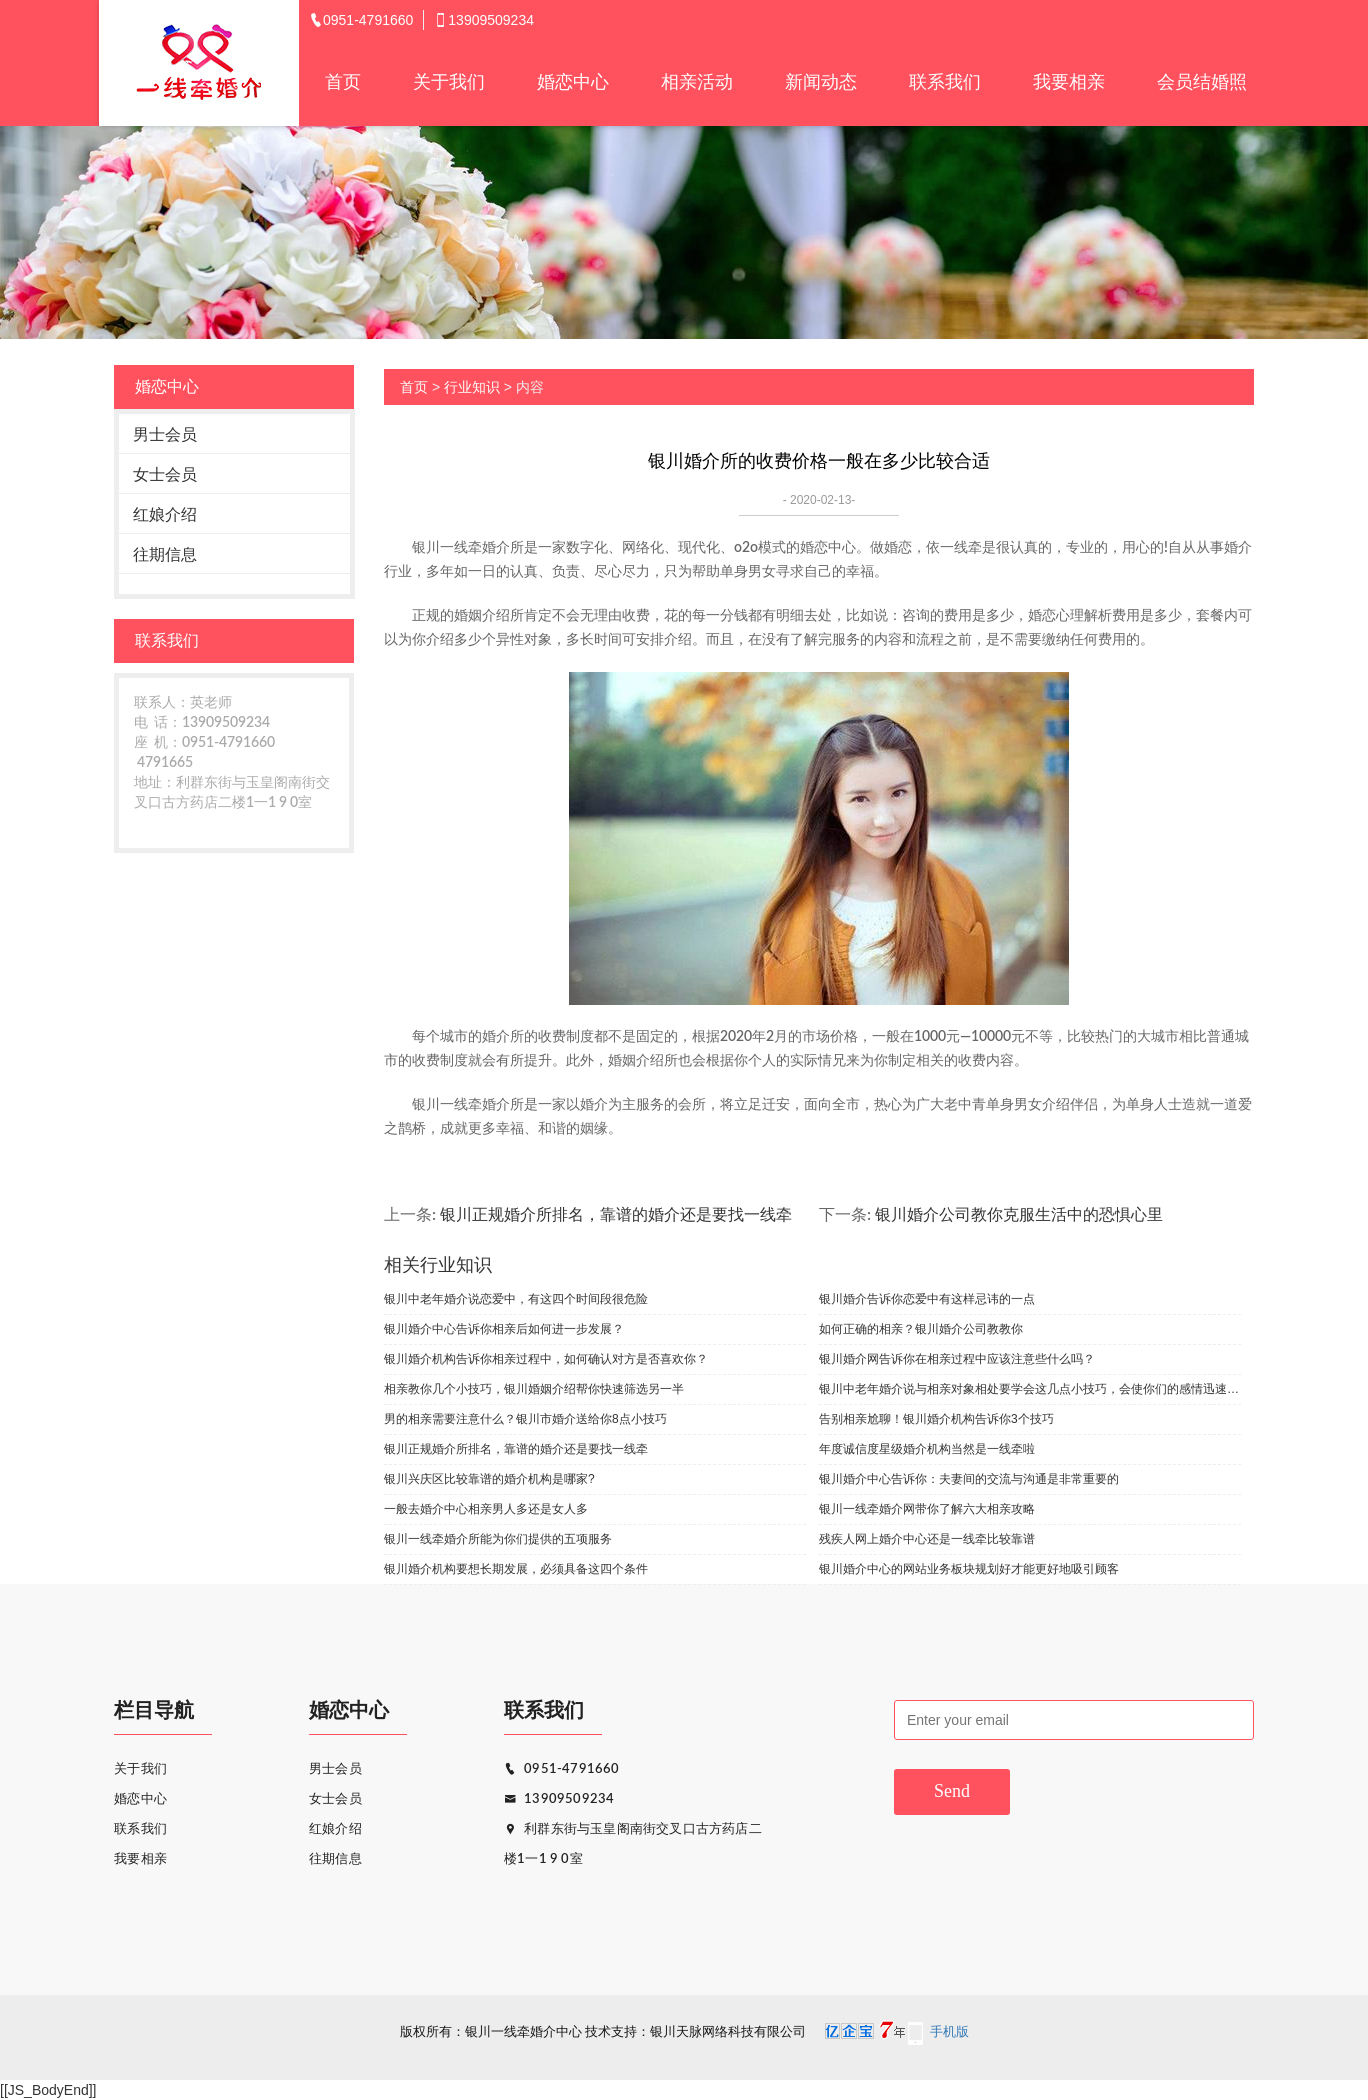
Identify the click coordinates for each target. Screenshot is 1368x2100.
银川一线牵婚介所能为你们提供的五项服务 (498, 1539)
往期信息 (165, 554)
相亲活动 (697, 82)
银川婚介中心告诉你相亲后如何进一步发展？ (504, 1329)
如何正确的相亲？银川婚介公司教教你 (921, 1329)
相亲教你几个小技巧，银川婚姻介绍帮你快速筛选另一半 (534, 1389)
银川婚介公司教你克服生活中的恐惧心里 (1019, 1215)
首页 (343, 82)
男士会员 (165, 434)
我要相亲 (1069, 82)
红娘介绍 (165, 514)
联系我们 (945, 82)
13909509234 (559, 1799)
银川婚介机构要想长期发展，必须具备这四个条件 (516, 1569)
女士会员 (165, 474)
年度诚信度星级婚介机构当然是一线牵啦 (927, 1449)
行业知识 (472, 387)
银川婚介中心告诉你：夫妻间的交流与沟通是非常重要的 (969, 1479)
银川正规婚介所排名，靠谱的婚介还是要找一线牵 (616, 1215)
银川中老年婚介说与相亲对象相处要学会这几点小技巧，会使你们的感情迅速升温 (1030, 1389)
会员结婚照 (1202, 82)
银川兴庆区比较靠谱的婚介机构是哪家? (489, 1479)
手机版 (949, 2032)
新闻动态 (821, 82)
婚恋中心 (573, 82)
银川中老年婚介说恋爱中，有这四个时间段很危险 (516, 1299)
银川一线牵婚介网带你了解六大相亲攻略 (927, 1509)
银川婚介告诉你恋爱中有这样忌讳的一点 (927, 1299)
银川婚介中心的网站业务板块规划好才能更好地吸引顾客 (969, 1569)
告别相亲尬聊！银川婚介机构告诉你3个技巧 (936, 1419)
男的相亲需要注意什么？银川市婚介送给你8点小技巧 (525, 1419)
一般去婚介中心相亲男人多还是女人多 (486, 1509)
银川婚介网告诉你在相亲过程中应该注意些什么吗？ (957, 1359)
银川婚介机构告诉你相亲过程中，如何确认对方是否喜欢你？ (546, 1359)
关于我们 (449, 82)
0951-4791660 (562, 1769)
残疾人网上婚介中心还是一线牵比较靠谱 (927, 1539)
